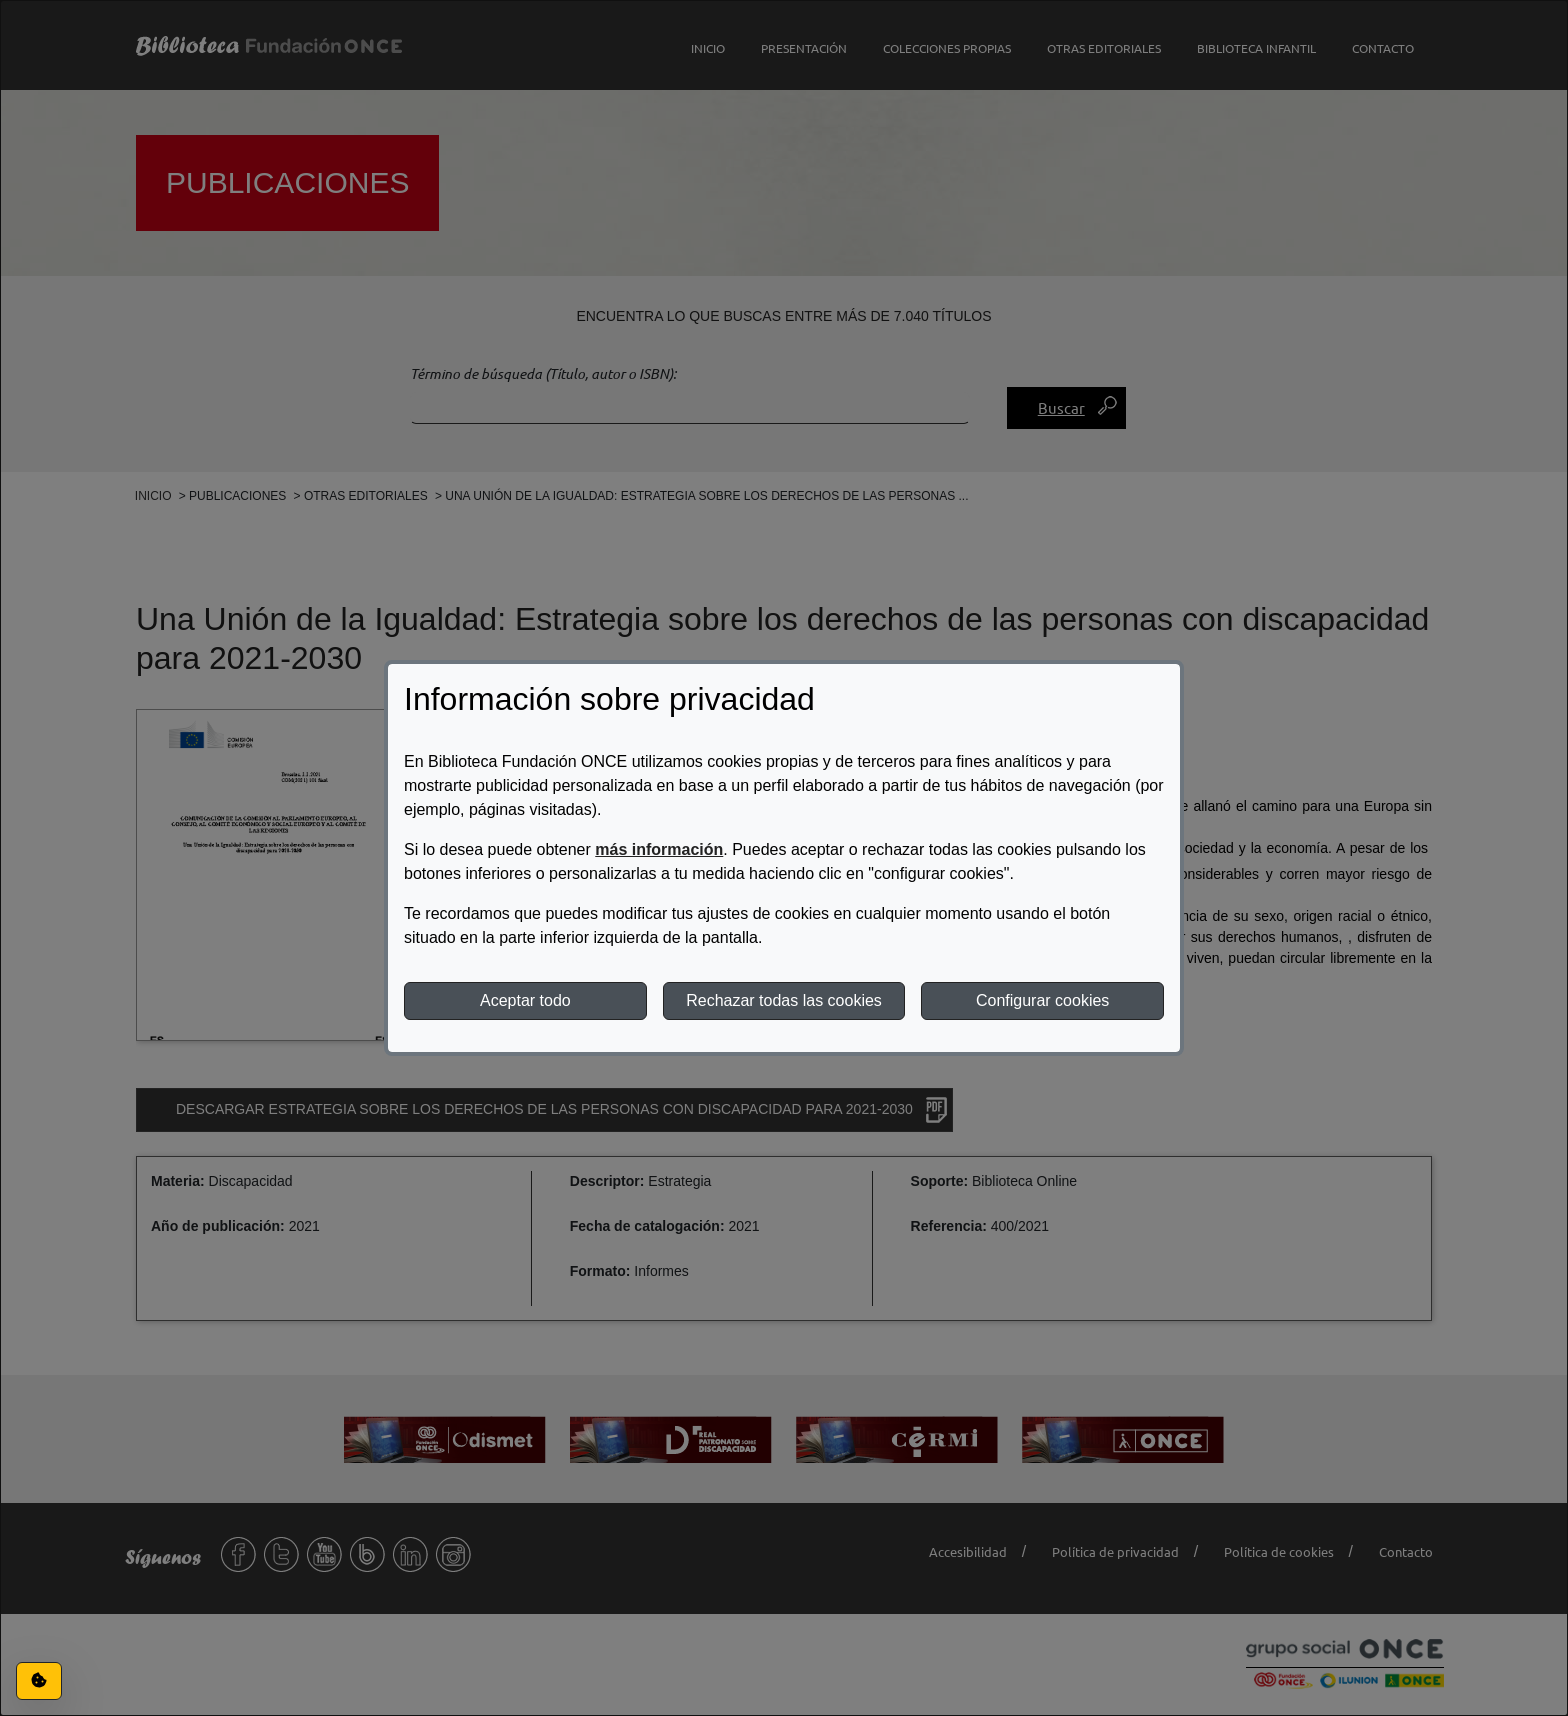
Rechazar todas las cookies (784, 1000)
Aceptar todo (525, 1000)
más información (659, 849)
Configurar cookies (1042, 1000)
